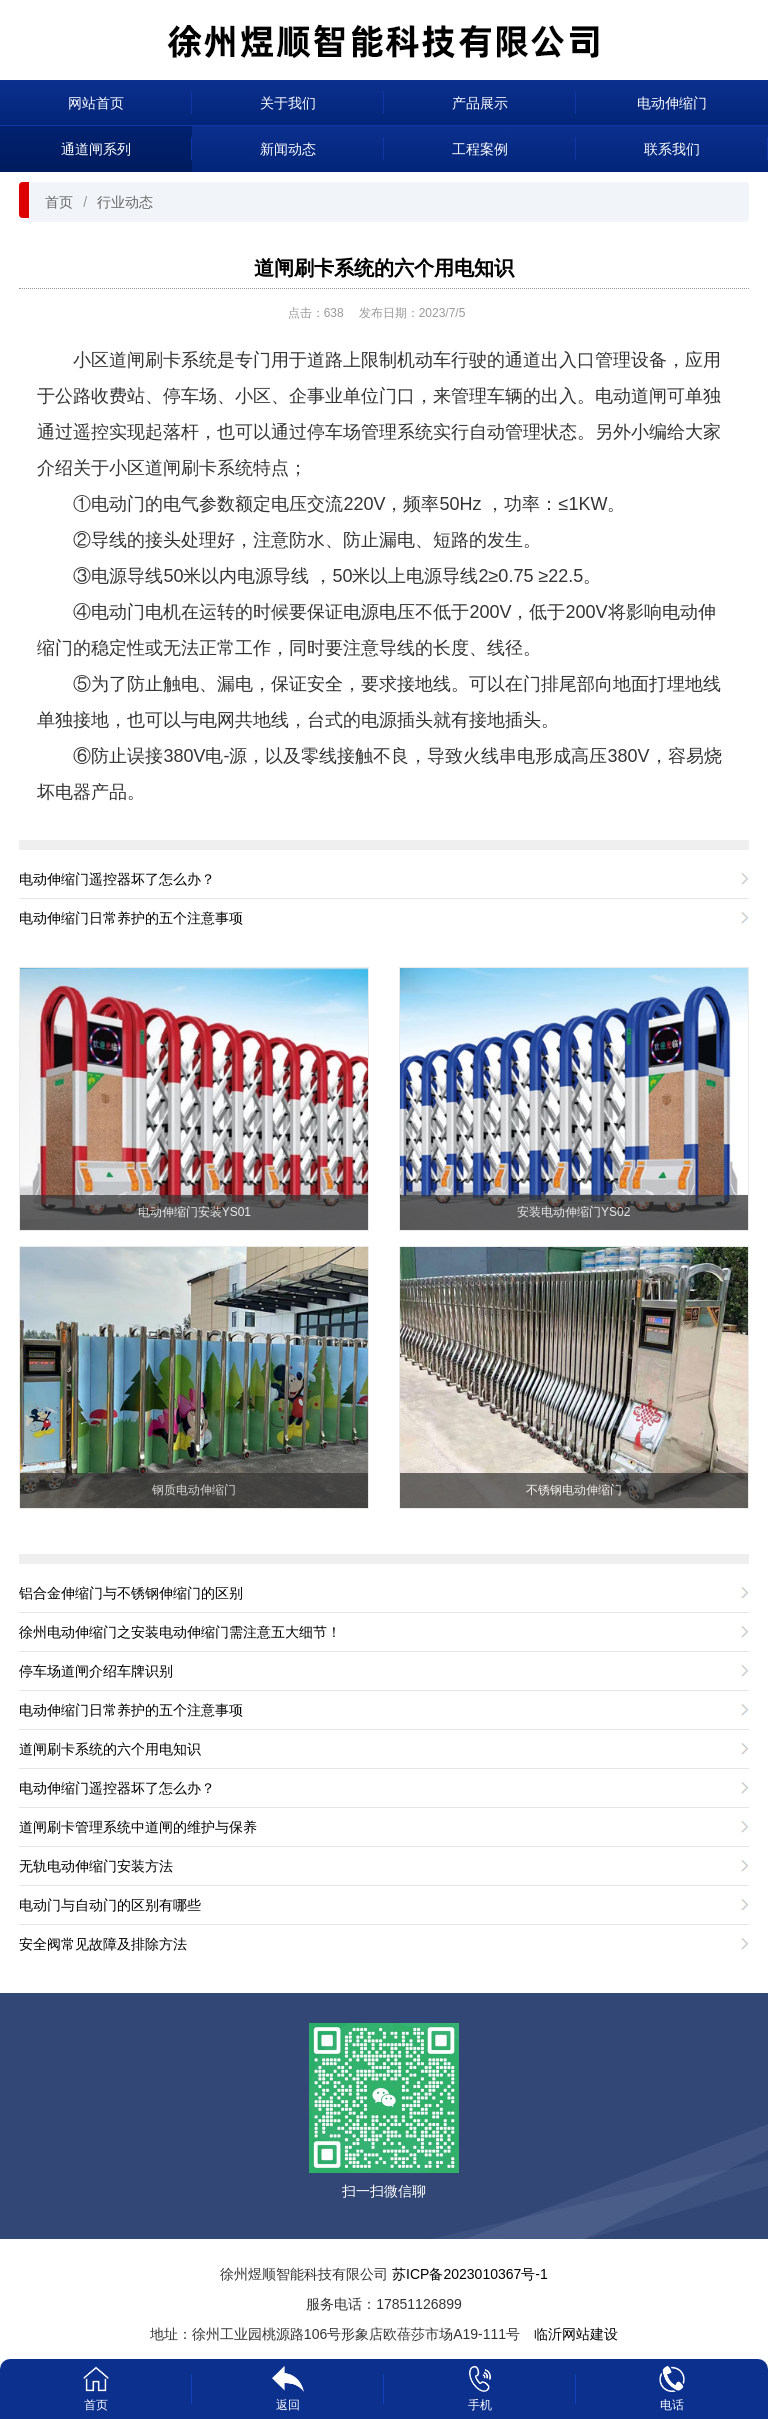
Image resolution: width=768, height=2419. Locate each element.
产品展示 (480, 103)
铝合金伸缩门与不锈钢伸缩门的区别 (131, 1593)
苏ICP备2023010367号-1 (470, 2274)
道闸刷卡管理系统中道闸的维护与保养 (138, 1827)
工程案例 (480, 149)
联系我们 (672, 149)
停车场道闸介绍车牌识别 (96, 1671)
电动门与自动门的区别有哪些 (110, 1905)
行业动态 (125, 202)
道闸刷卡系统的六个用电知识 (384, 268)
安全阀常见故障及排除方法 (103, 1944)
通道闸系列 (96, 149)
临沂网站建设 (576, 2334)
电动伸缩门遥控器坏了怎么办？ (117, 879)
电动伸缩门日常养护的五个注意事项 (131, 918)
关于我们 (288, 103)
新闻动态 (288, 149)
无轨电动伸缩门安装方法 (96, 1866)
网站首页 (96, 103)
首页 (59, 202)
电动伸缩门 (672, 103)
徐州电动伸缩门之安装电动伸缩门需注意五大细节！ (180, 1632)
